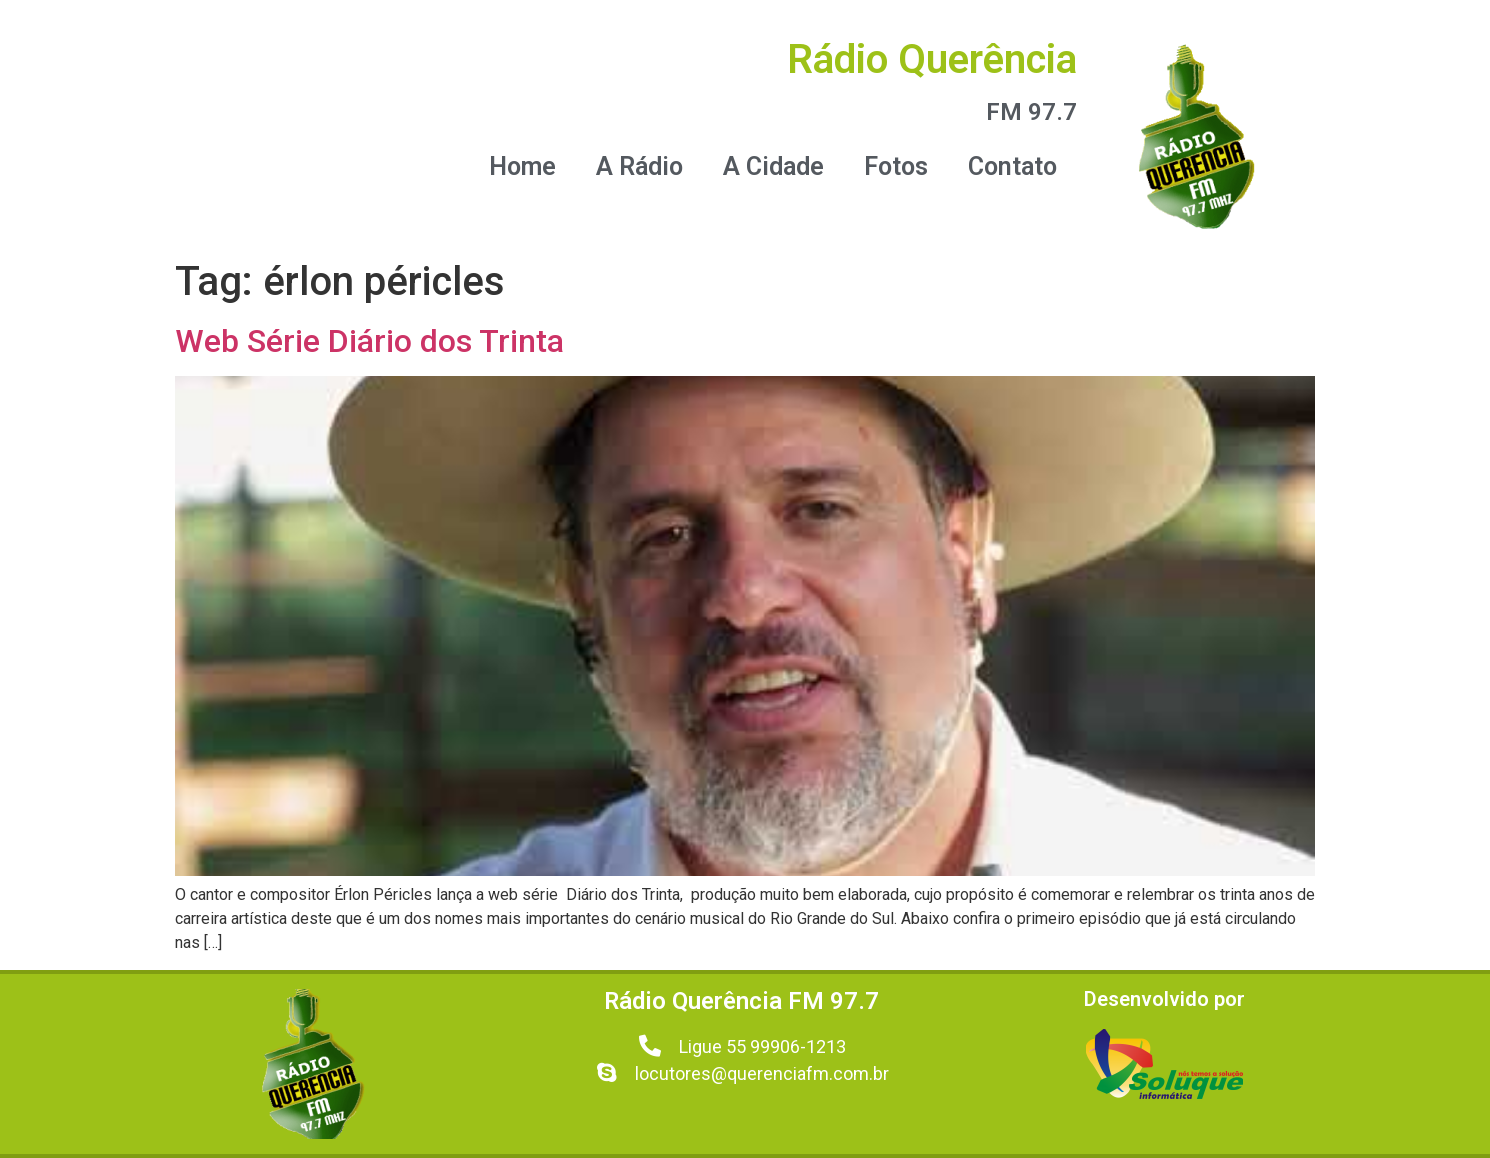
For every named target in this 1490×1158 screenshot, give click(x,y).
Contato (1012, 166)
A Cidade (773, 166)
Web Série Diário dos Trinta (369, 341)
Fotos (896, 166)
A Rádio (639, 166)
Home (522, 166)
